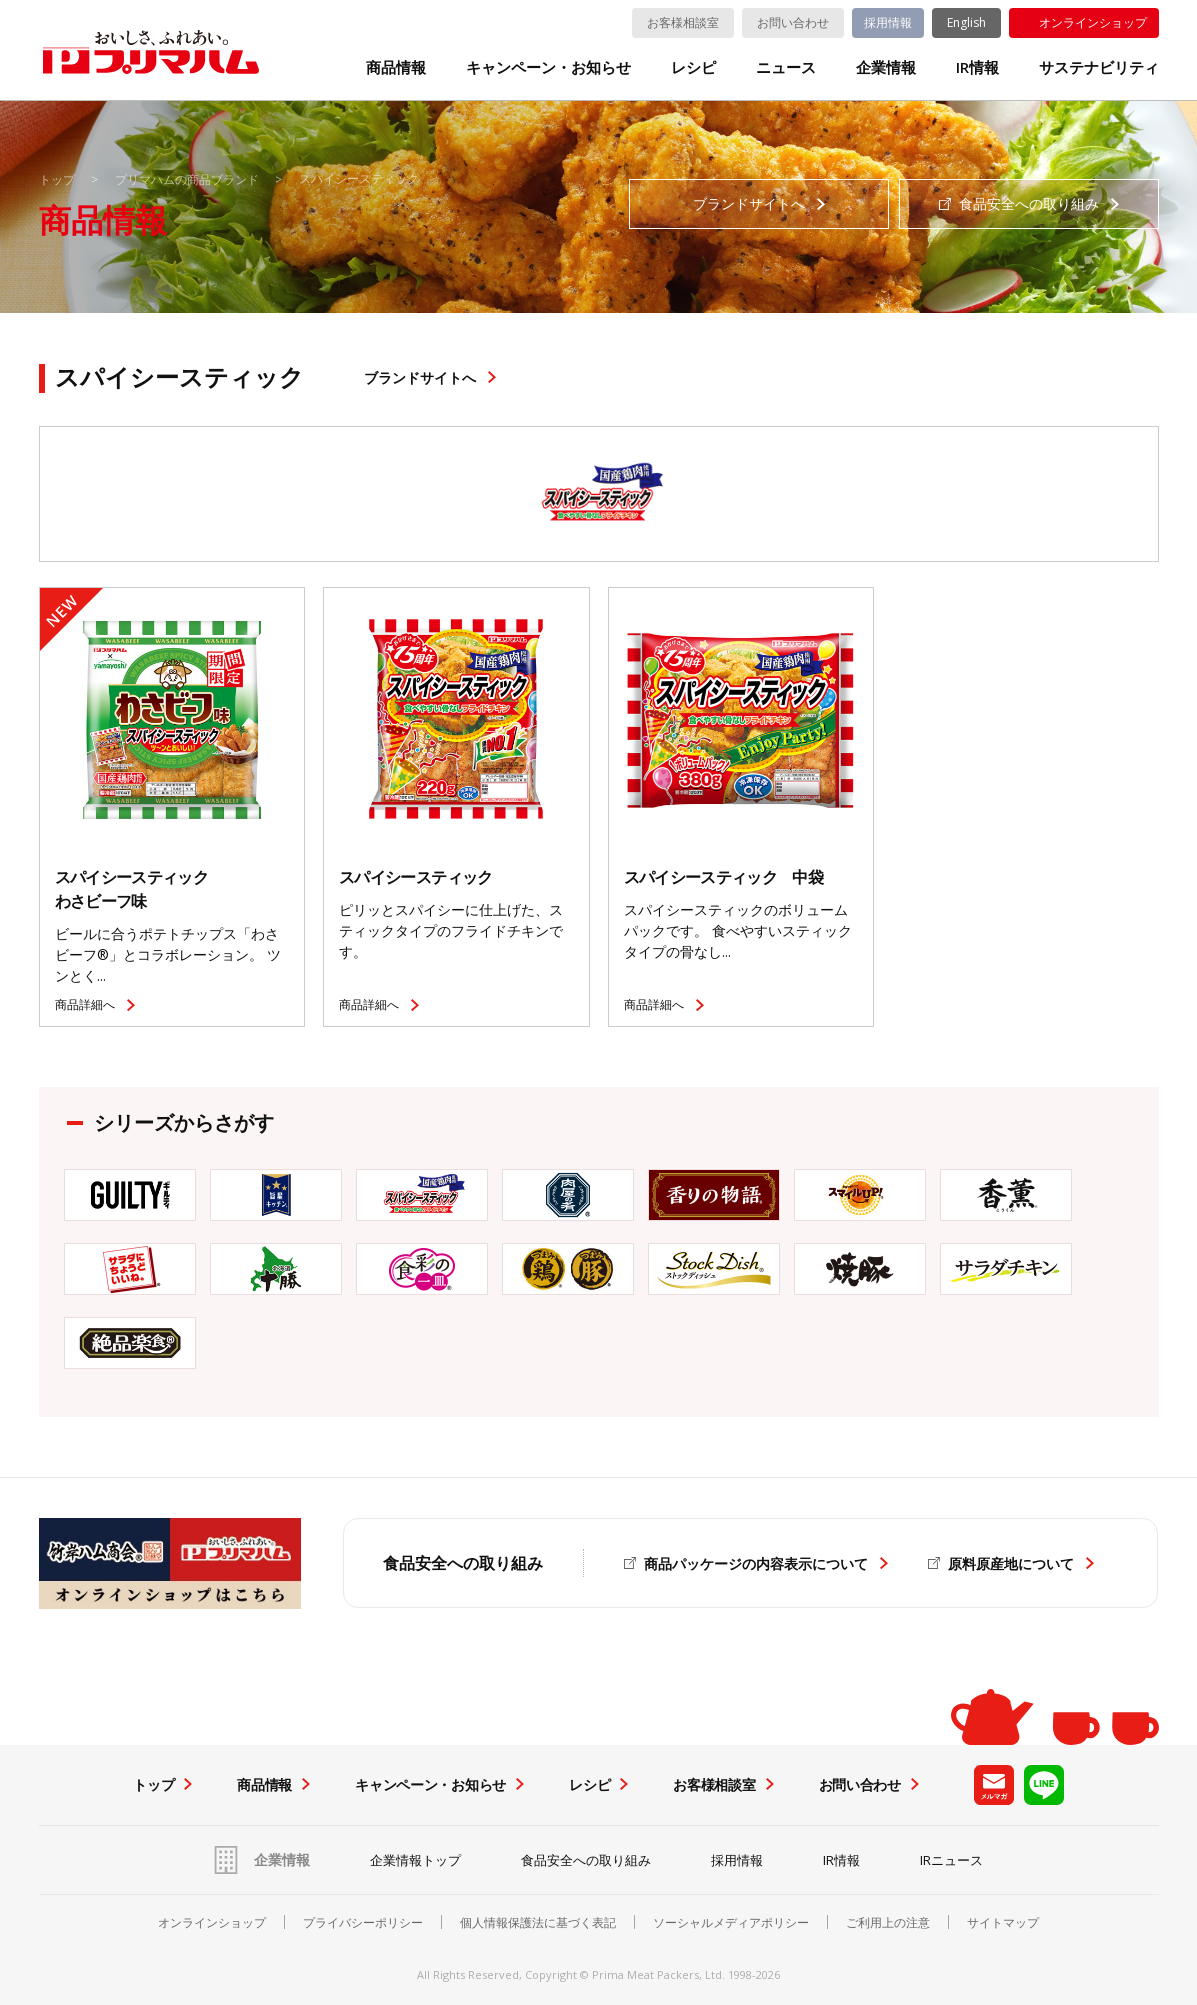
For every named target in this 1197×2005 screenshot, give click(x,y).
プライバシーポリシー (363, 1923)
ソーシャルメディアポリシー (731, 1923)
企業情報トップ (415, 1860)
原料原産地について (1011, 1563)
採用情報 (888, 22)
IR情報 (977, 67)
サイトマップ (1003, 1923)
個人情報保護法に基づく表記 (538, 1923)
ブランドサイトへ (420, 377)
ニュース (786, 67)
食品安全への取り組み (586, 1860)
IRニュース (951, 1860)
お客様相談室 (683, 22)
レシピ (693, 67)
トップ (57, 179)
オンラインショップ (1093, 22)
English (966, 22)
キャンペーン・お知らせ (548, 67)
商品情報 (396, 67)
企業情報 (886, 67)
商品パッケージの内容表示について (756, 1563)
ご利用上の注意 (888, 1923)
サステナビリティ (1099, 67)
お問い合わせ (793, 22)
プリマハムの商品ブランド (187, 179)
